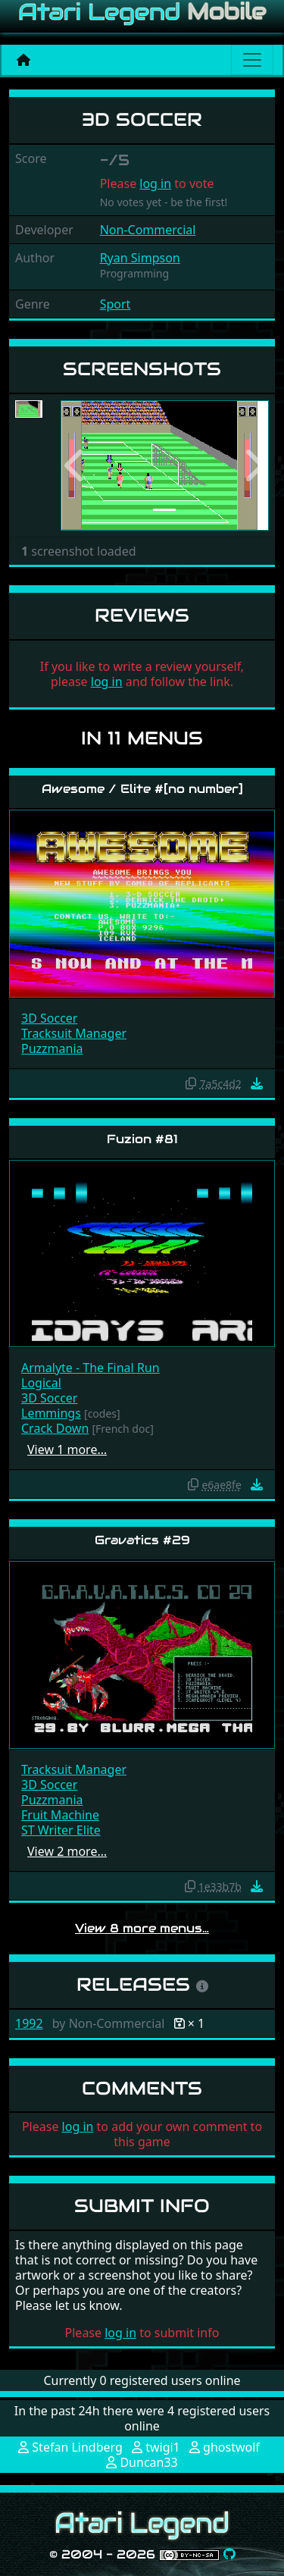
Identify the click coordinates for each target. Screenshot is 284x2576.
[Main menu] (252, 60)
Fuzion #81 (142, 1139)
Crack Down (55, 1428)
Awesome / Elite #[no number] (142, 789)
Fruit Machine (60, 1815)
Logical (41, 1382)
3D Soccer (49, 1018)
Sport (115, 304)
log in (155, 183)
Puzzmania (52, 1048)
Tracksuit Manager (73, 1033)
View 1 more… (67, 1449)
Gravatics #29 (142, 1540)
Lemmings (51, 1413)
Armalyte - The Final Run (90, 1367)
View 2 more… (67, 1851)
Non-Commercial (148, 229)
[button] (76, 465)
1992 (29, 2023)
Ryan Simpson (140, 257)
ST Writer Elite (61, 1830)
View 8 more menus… (142, 1928)
